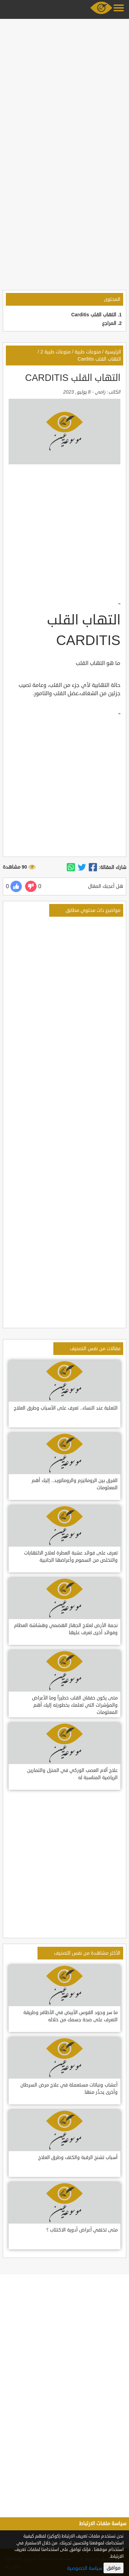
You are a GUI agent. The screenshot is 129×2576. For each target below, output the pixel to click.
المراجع (109, 323)
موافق (113, 2568)
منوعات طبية (88, 352)
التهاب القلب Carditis (93, 315)
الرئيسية (113, 352)
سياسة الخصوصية (84, 2568)
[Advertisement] (64, 85)
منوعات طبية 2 (55, 352)
